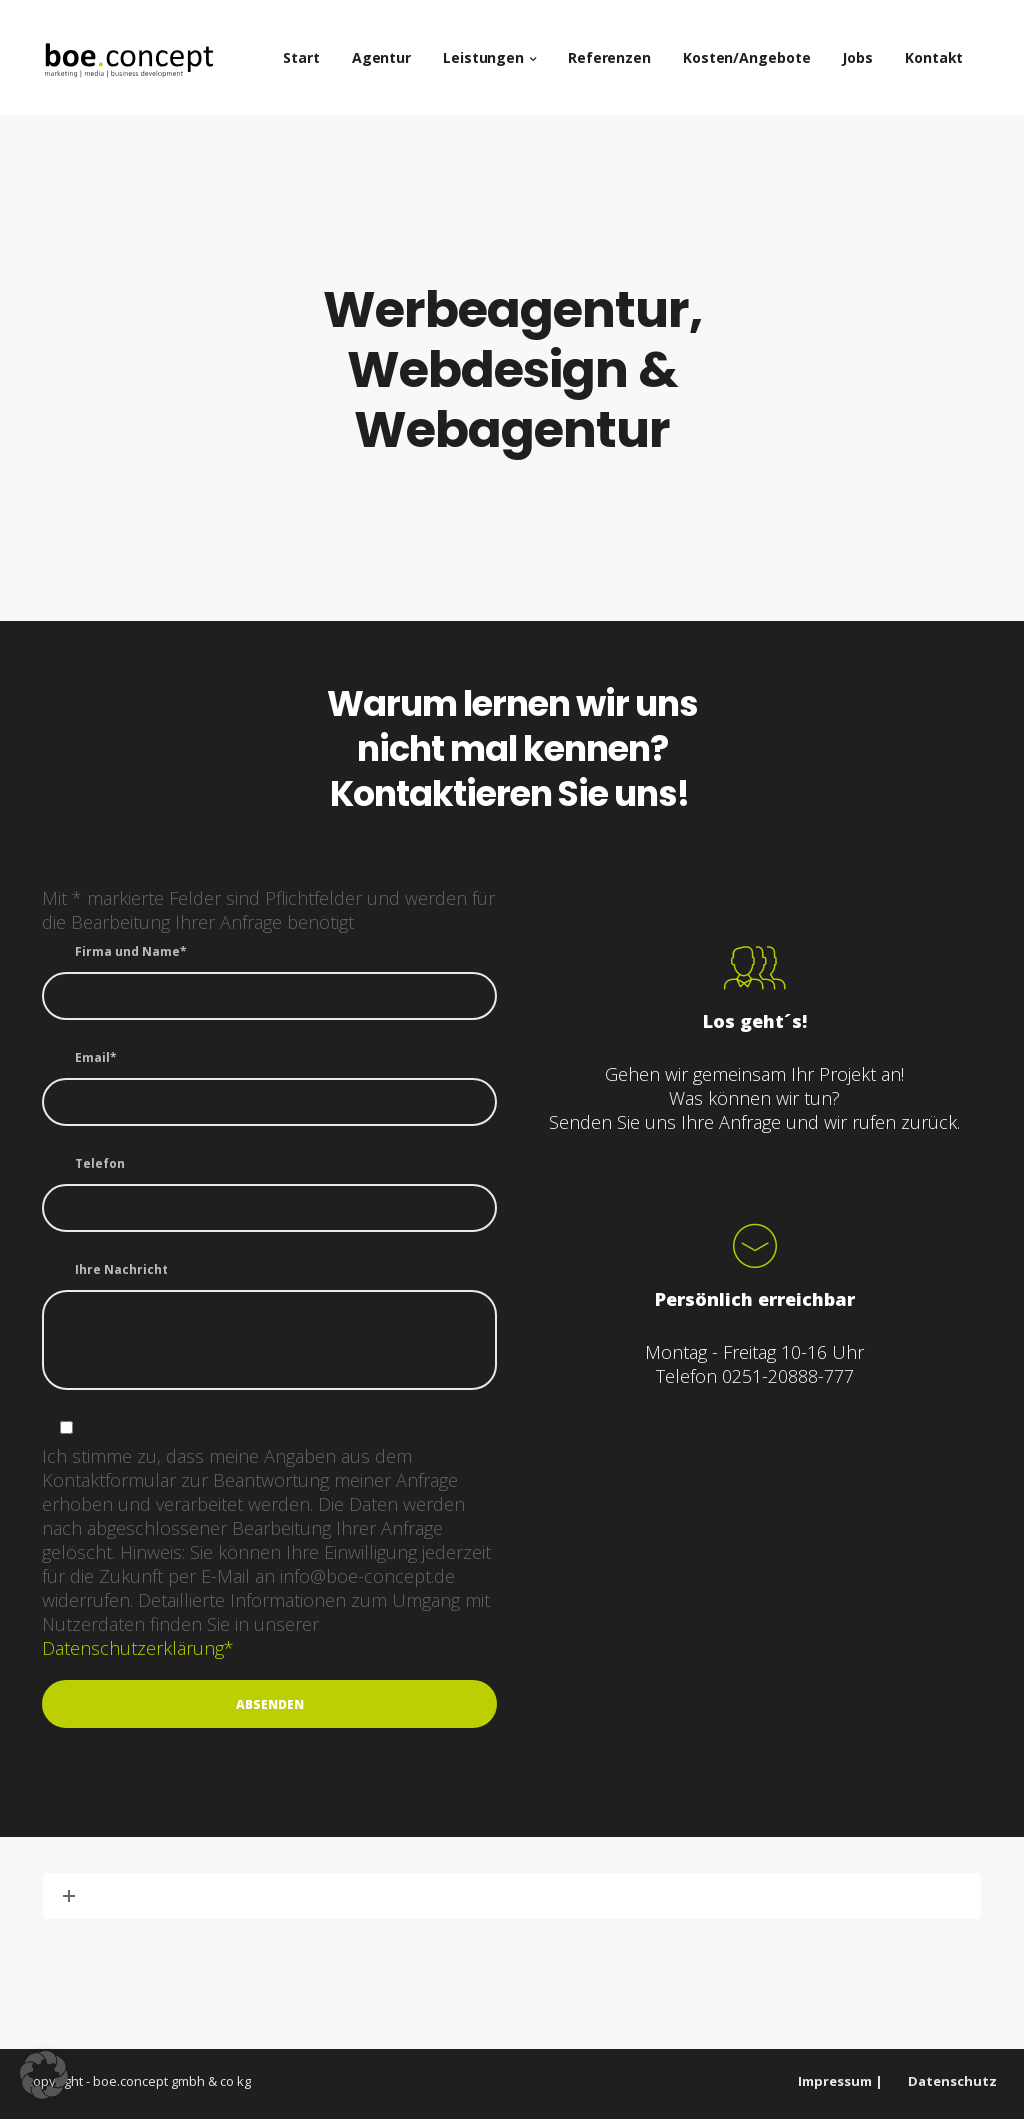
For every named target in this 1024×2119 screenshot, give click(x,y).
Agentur (390, 49)
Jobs (867, 49)
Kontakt (944, 49)
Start (311, 49)
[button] (44, 2075)
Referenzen (619, 49)
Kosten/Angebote (757, 49)
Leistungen (493, 49)
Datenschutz (952, 2081)
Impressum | (840, 2081)
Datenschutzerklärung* (138, 1648)
